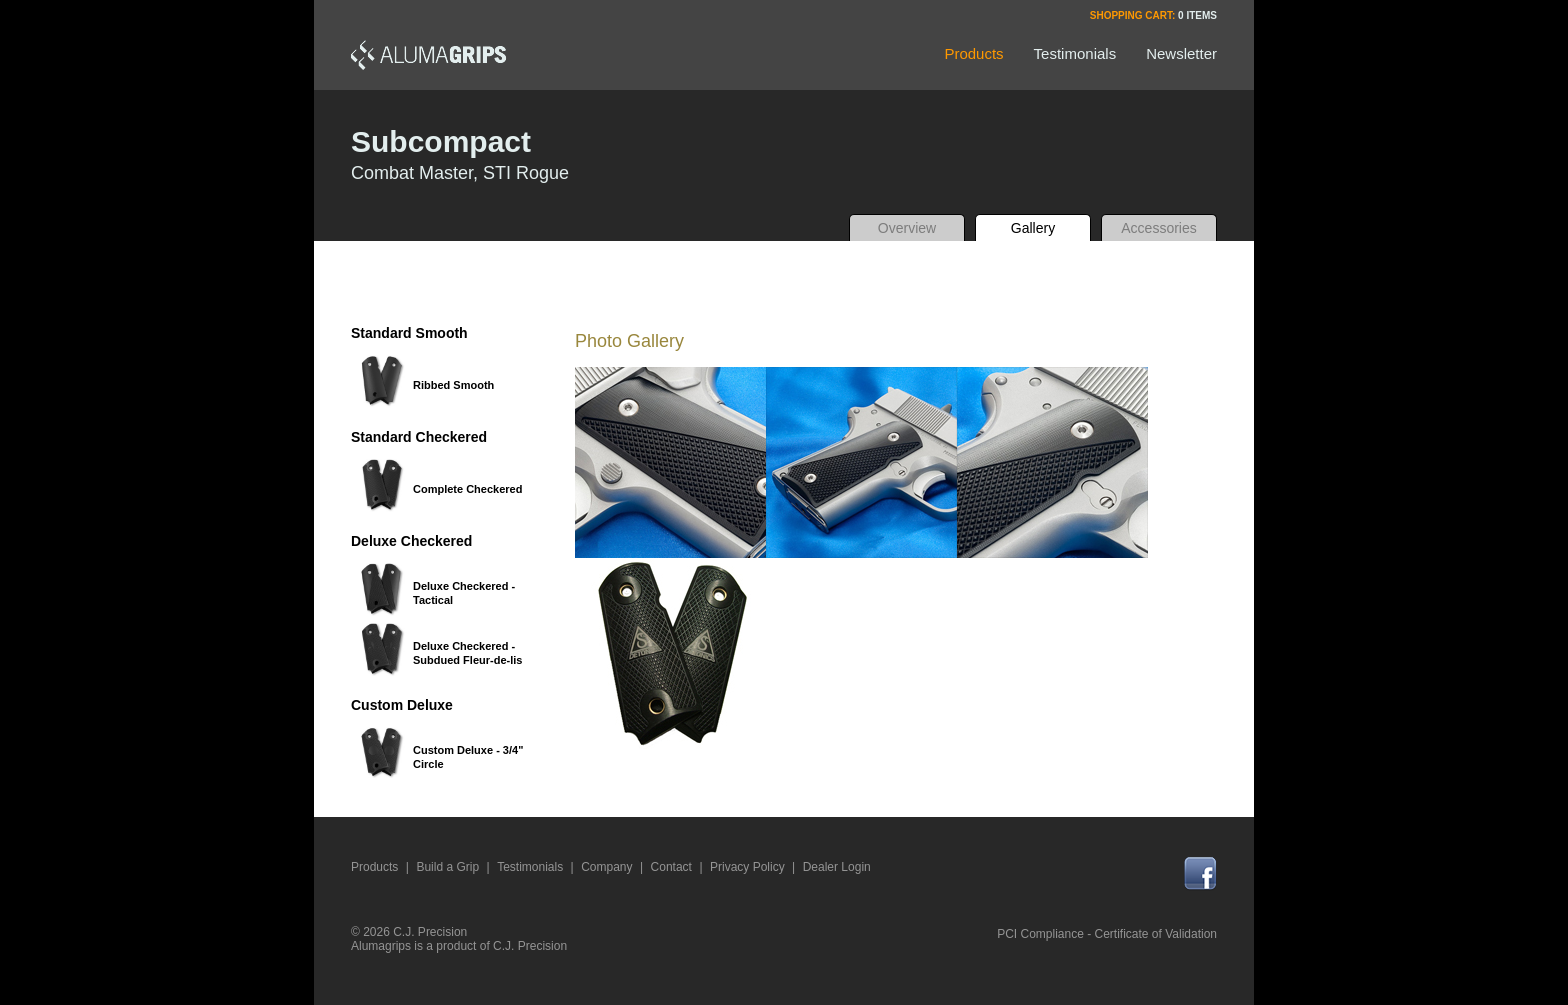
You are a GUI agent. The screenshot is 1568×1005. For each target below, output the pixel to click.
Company (606, 867)
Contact (671, 867)
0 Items (1197, 15)
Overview (907, 228)
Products (374, 867)
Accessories (1158, 228)
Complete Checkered (467, 489)
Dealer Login (837, 867)
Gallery (1033, 228)
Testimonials (530, 867)
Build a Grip (447, 867)
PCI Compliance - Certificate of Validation (1107, 934)
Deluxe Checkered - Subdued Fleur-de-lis (467, 653)
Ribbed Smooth (453, 385)
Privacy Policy (747, 867)
